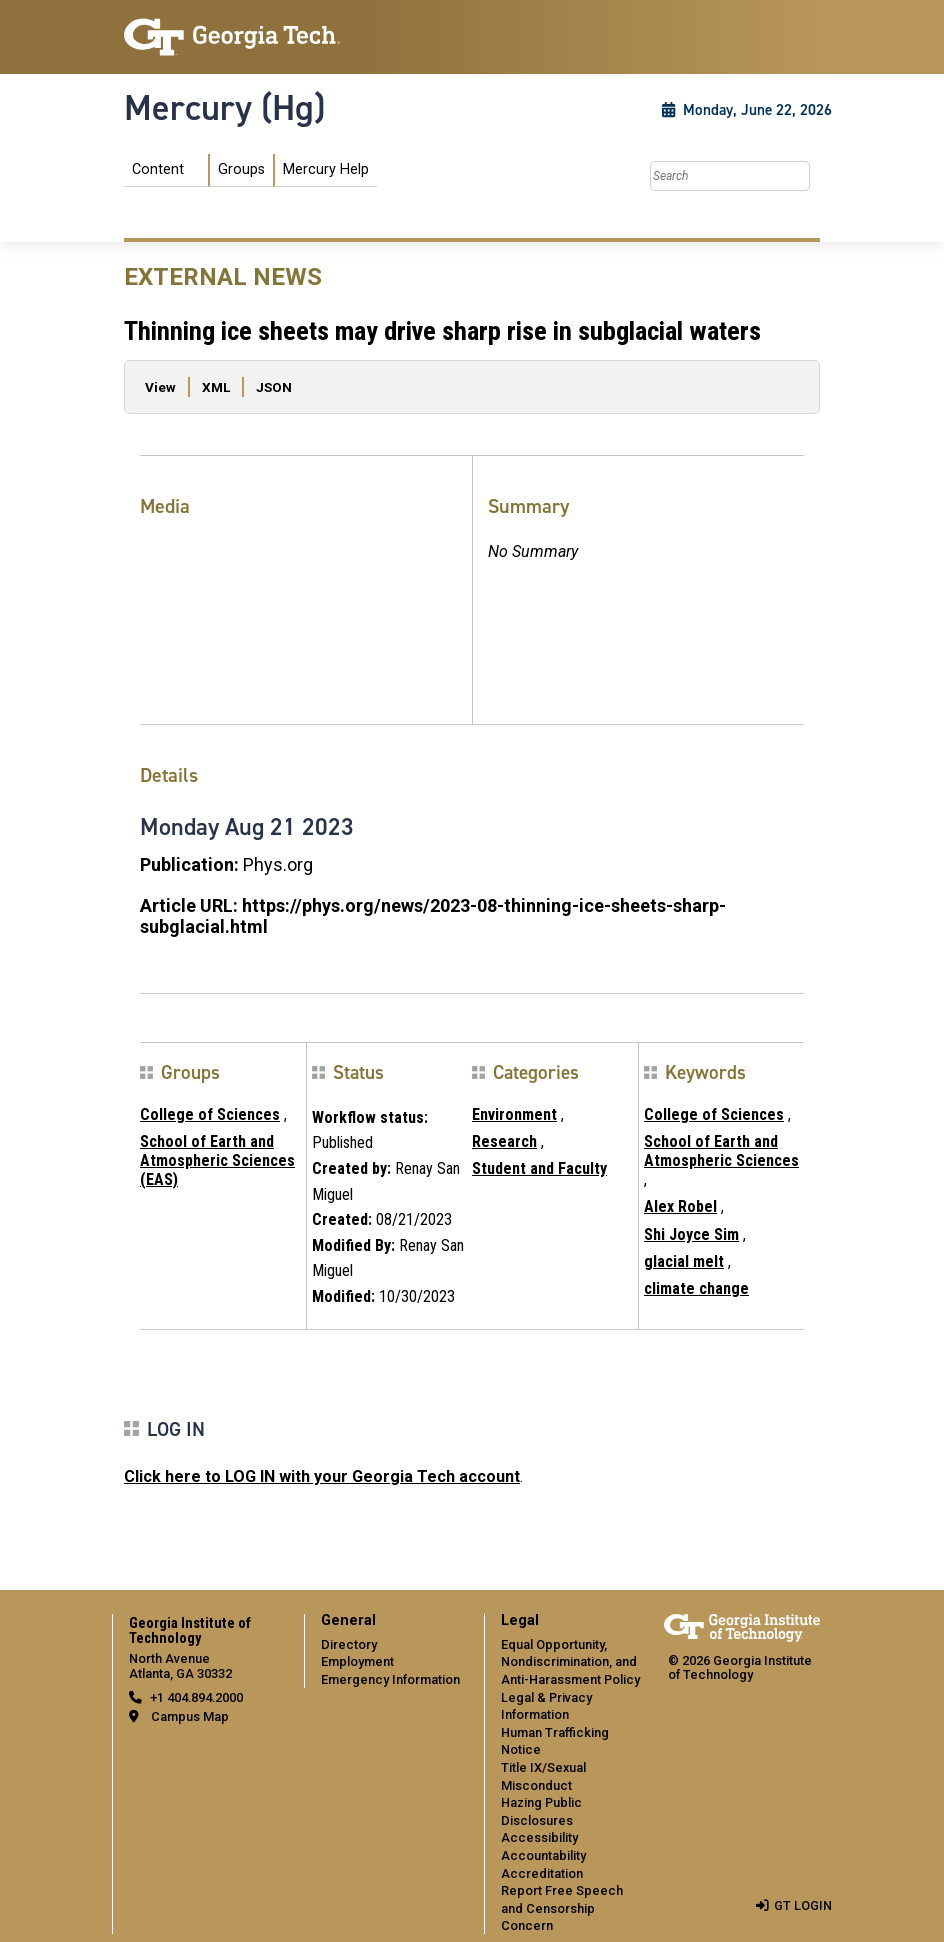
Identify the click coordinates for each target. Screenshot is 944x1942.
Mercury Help (326, 169)
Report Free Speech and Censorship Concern (562, 1908)
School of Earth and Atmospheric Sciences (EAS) (217, 1160)
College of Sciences (210, 1114)
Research (504, 1141)
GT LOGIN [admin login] (803, 1905)
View (160, 387)
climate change (696, 1288)
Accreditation (542, 1873)
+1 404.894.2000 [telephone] (196, 1697)
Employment (357, 1661)
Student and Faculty (539, 1168)
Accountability (543, 1855)
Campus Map (190, 1716)
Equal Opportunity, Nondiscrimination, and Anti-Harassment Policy (570, 1662)
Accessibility (539, 1837)
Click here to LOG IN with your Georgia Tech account (322, 1476)
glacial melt (684, 1261)
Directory (349, 1644)
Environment (514, 1114)
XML (216, 387)
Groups (241, 169)
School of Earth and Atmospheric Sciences (721, 1151)
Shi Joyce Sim (691, 1234)
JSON (274, 387)
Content (158, 170)
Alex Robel (680, 1206)
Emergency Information (390, 1679)
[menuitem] (250, 170)
